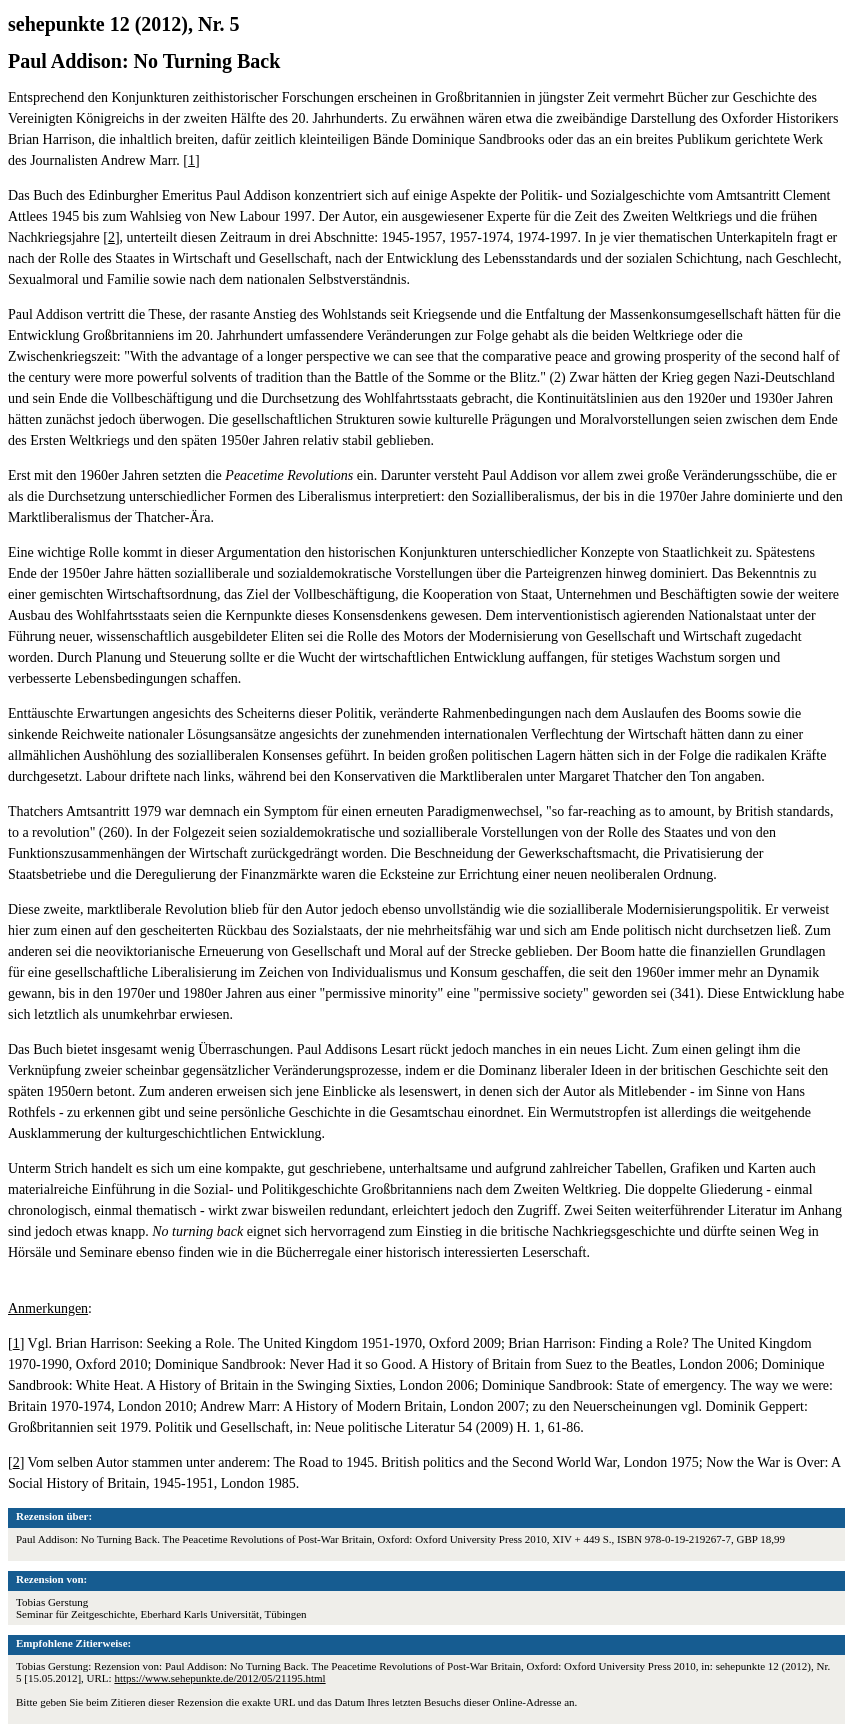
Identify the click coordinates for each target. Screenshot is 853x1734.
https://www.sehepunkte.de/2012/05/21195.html (219, 1678)
